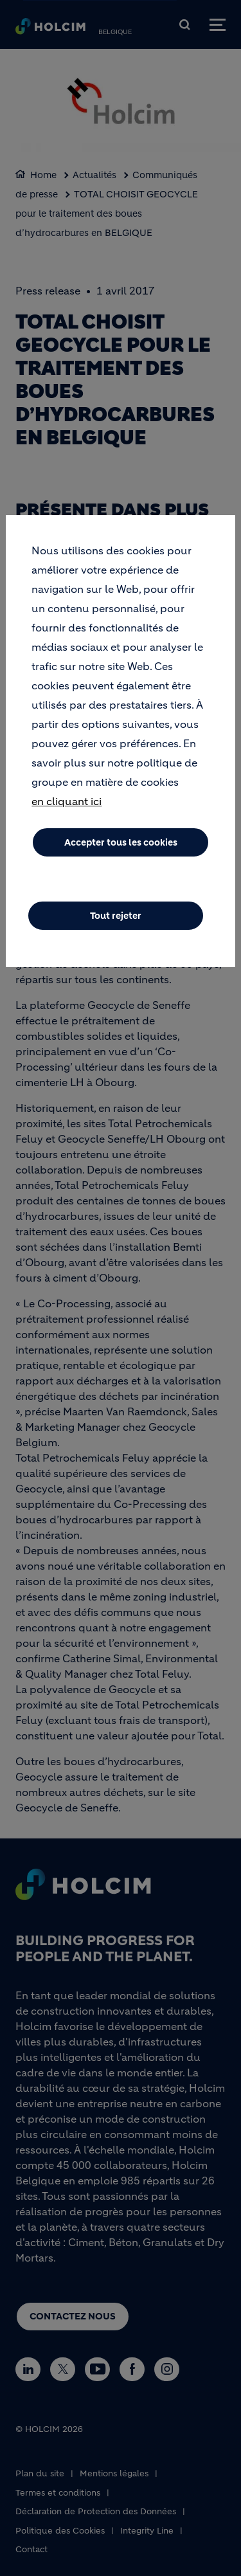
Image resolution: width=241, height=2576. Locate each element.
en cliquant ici (66, 801)
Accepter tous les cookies (120, 842)
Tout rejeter (115, 915)
